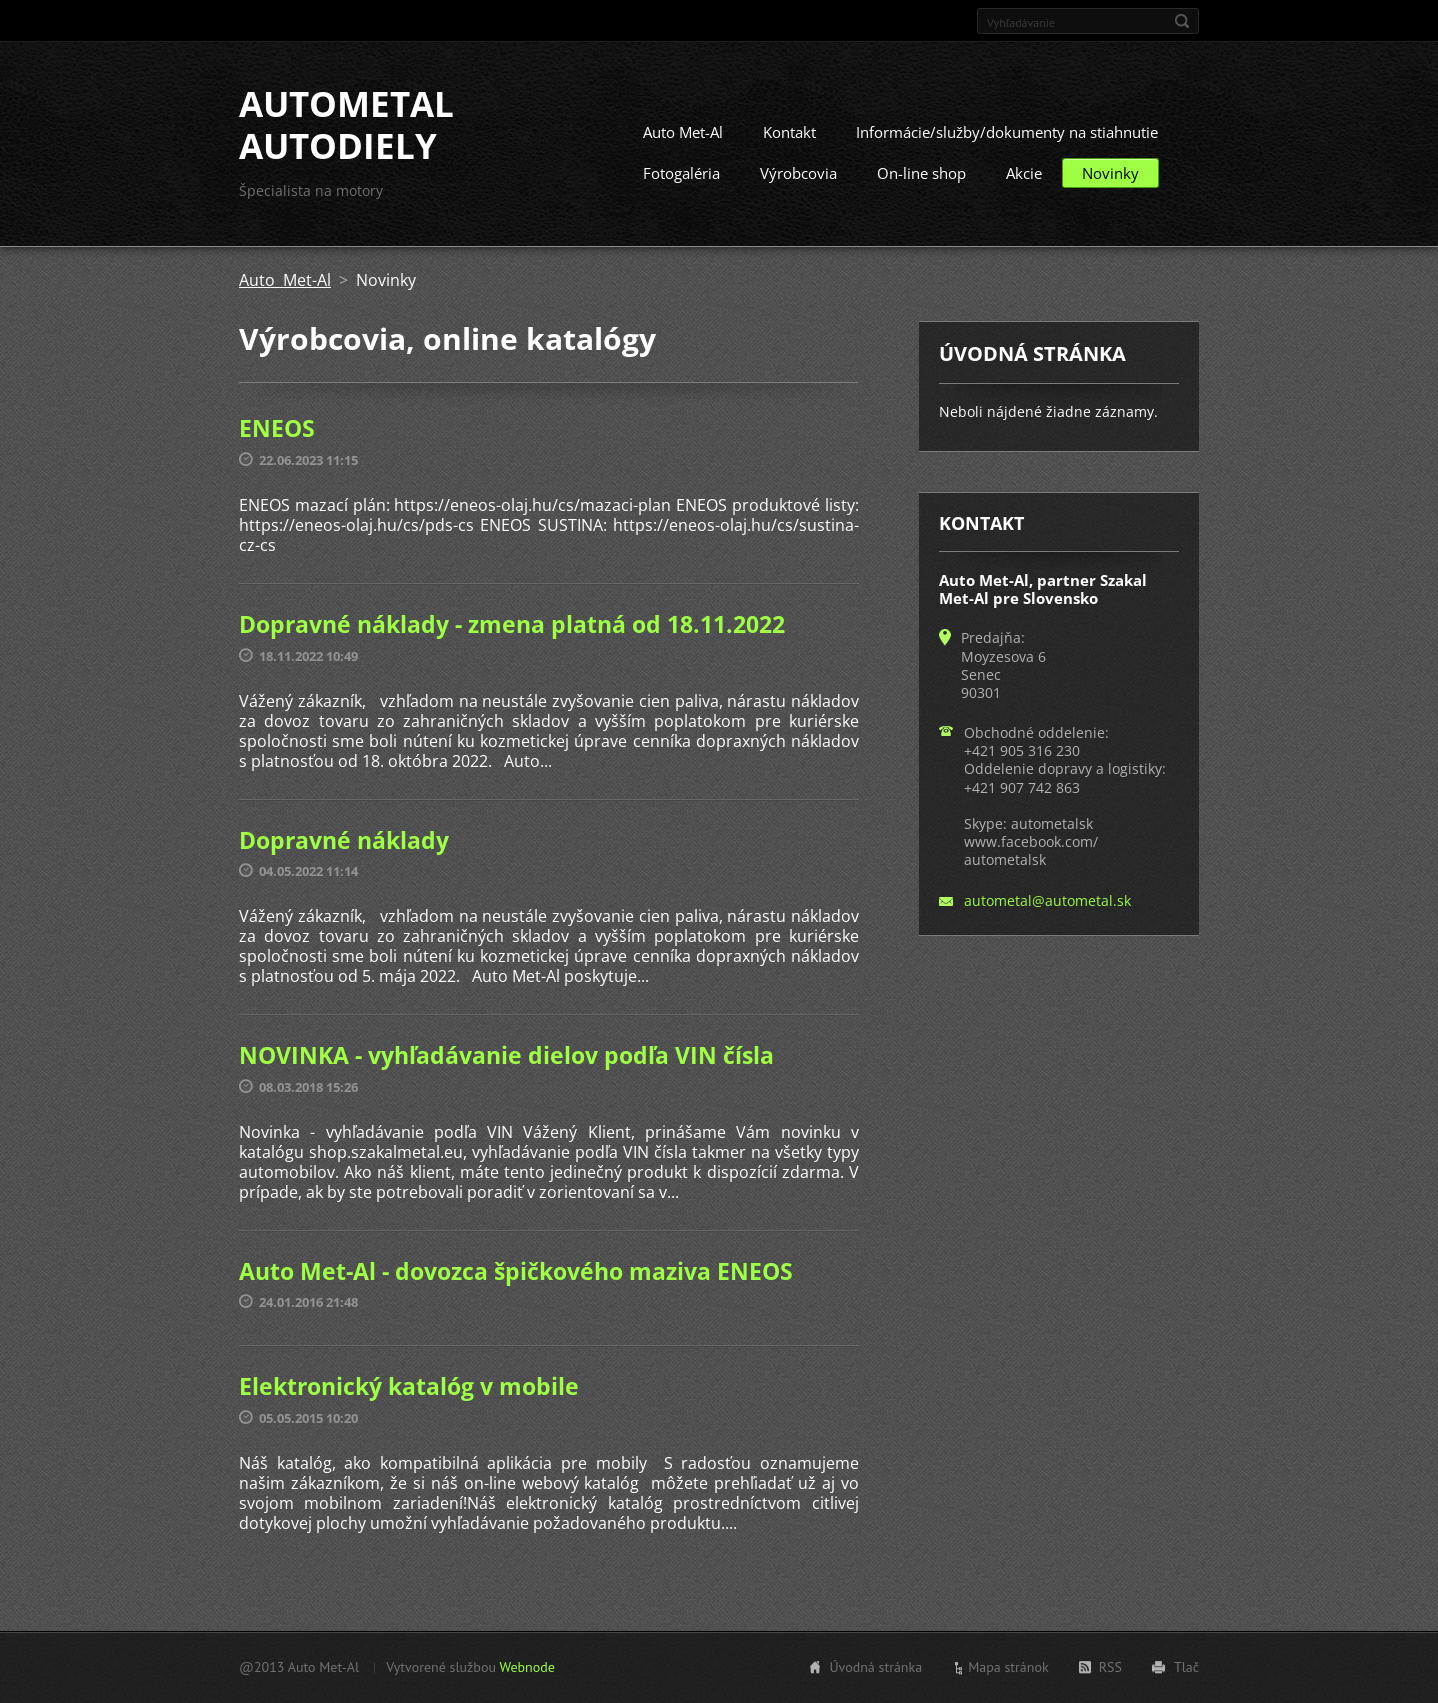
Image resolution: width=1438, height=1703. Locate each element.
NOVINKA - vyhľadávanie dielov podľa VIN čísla (506, 1055)
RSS (1110, 1667)
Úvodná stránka (875, 1667)
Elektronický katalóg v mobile (409, 1386)
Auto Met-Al (683, 132)
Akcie (1024, 173)
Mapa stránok (1008, 1667)
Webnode (526, 1667)
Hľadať (1182, 21)
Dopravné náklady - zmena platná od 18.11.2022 (512, 624)
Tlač (1186, 1667)
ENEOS (277, 428)
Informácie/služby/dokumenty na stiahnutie (1007, 132)
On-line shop (921, 173)
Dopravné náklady (344, 840)
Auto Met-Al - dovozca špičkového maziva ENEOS (516, 1271)
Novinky (1110, 173)
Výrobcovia (798, 173)
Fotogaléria (681, 173)
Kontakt (789, 132)
